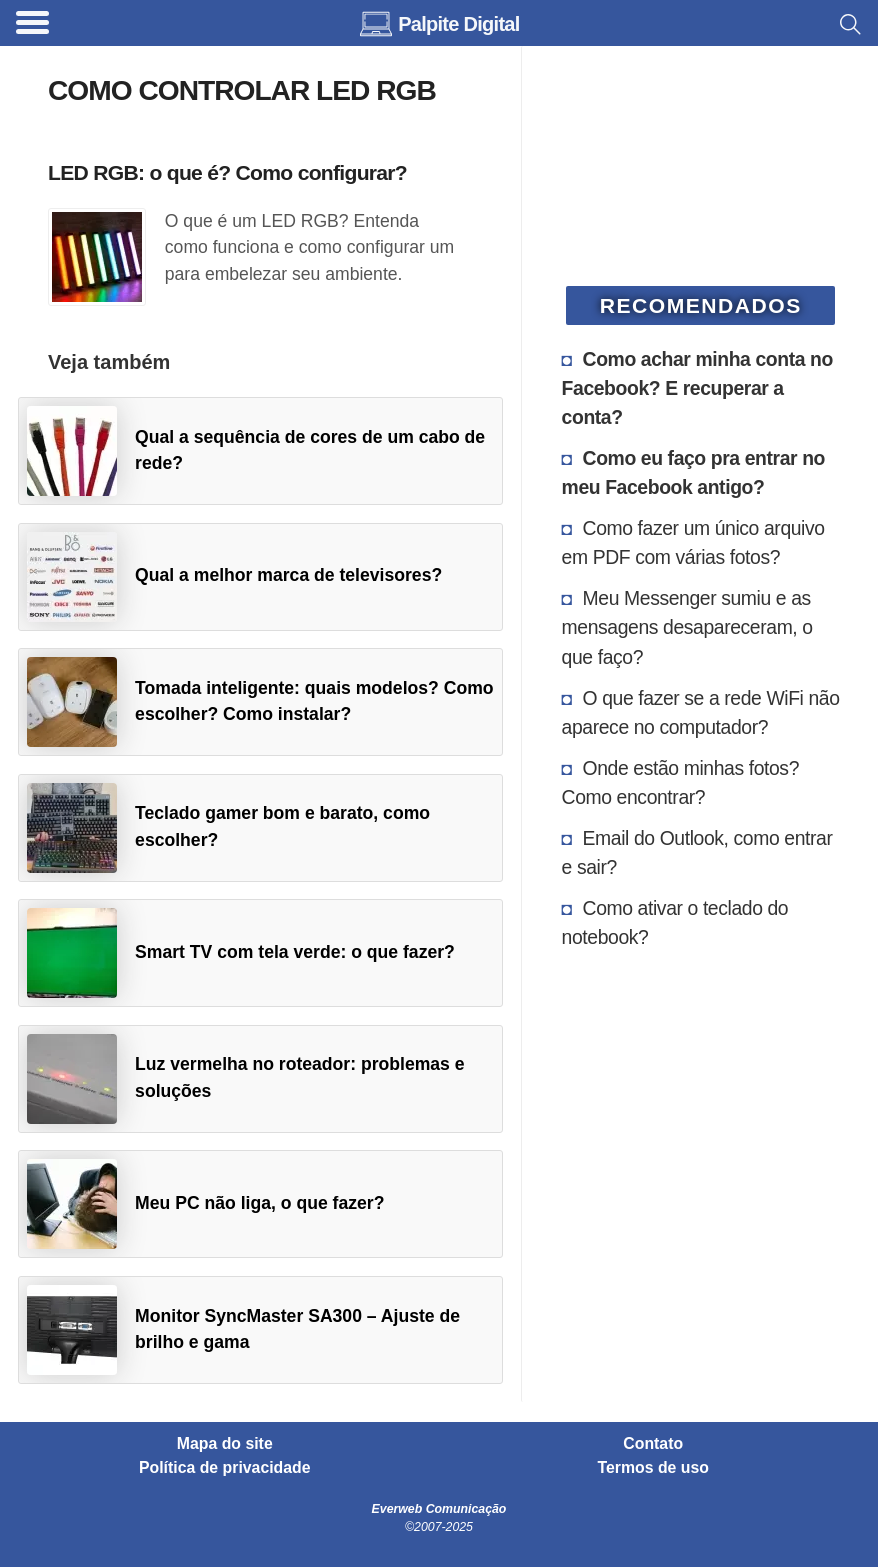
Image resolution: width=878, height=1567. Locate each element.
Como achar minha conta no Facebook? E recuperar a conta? (697, 388)
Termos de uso (653, 1468)
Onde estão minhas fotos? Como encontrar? (680, 782)
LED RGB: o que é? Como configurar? (227, 172)
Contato (653, 1444)
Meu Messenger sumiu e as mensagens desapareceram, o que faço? (687, 627)
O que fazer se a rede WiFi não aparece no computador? (701, 712)
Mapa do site (225, 1444)
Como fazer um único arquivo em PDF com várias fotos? (693, 542)
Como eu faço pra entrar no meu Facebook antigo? (693, 472)
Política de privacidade (225, 1468)
